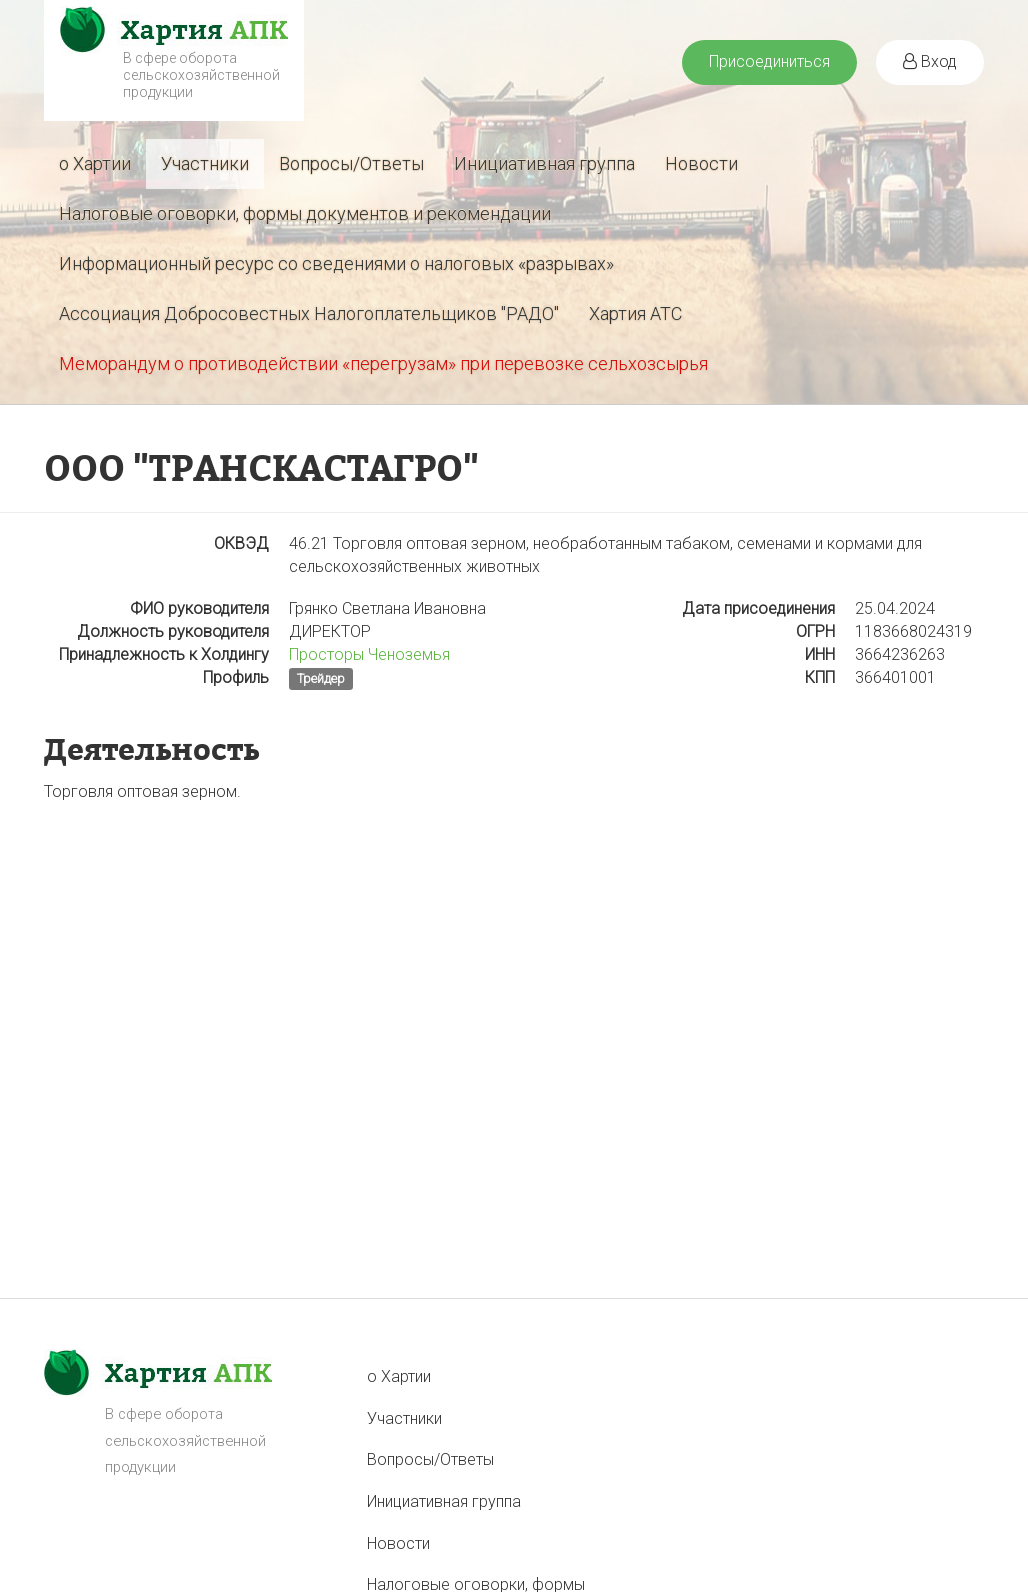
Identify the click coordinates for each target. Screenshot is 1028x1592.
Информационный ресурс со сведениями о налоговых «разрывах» (336, 263)
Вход (930, 61)
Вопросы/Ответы (351, 163)
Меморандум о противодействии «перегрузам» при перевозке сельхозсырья (383, 363)
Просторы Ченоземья (369, 654)
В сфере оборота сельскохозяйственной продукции (201, 75)
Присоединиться (769, 61)
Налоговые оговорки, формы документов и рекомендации (305, 213)
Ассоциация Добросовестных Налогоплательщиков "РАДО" (309, 313)
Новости (701, 163)
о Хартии (95, 163)
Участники (205, 163)
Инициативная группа (544, 163)
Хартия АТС (635, 313)
